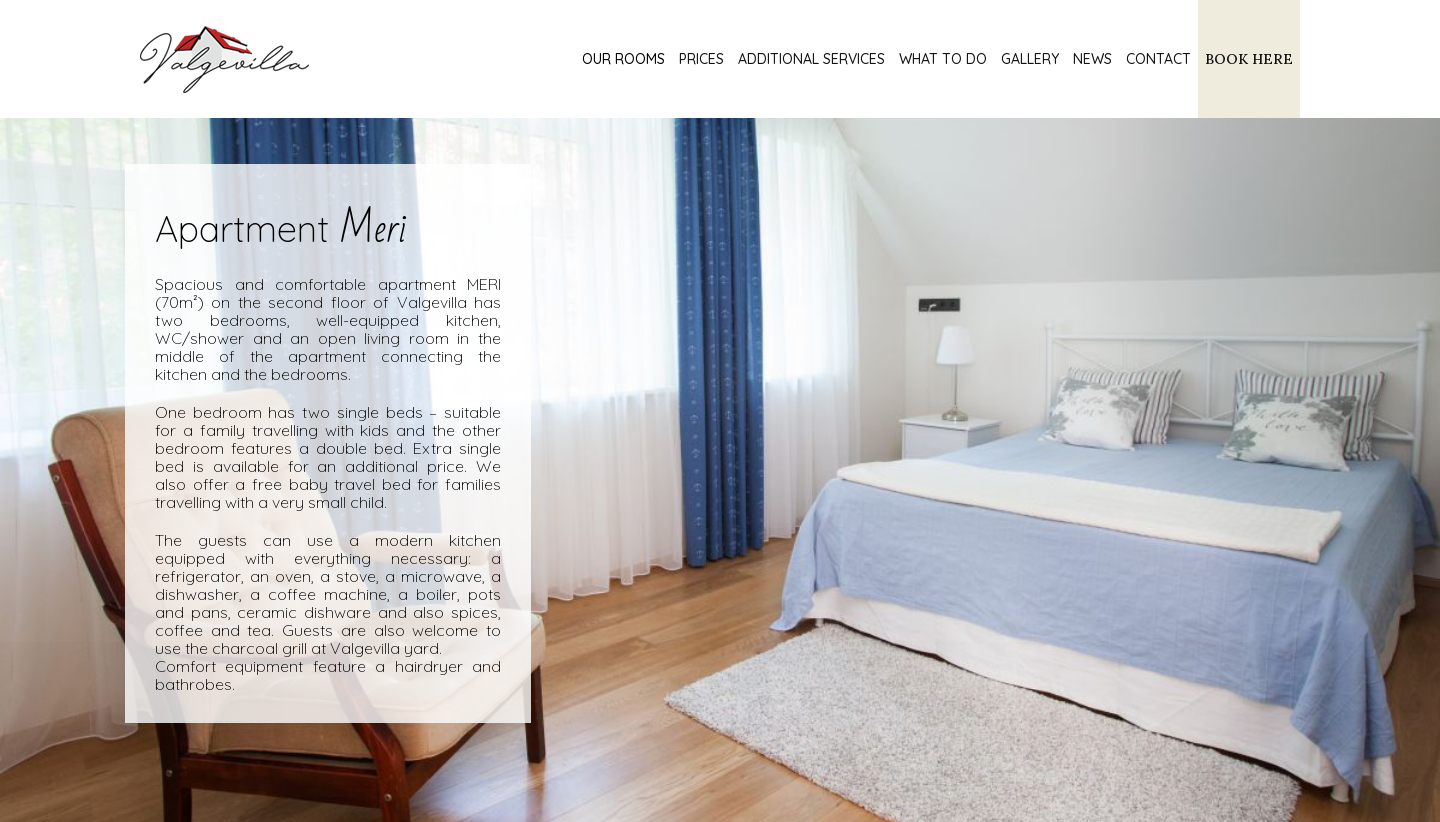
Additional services (811, 59)
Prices (701, 59)
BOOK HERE (1249, 59)
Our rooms (623, 59)
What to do (943, 59)
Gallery (1030, 59)
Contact (1158, 59)
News (1092, 59)
